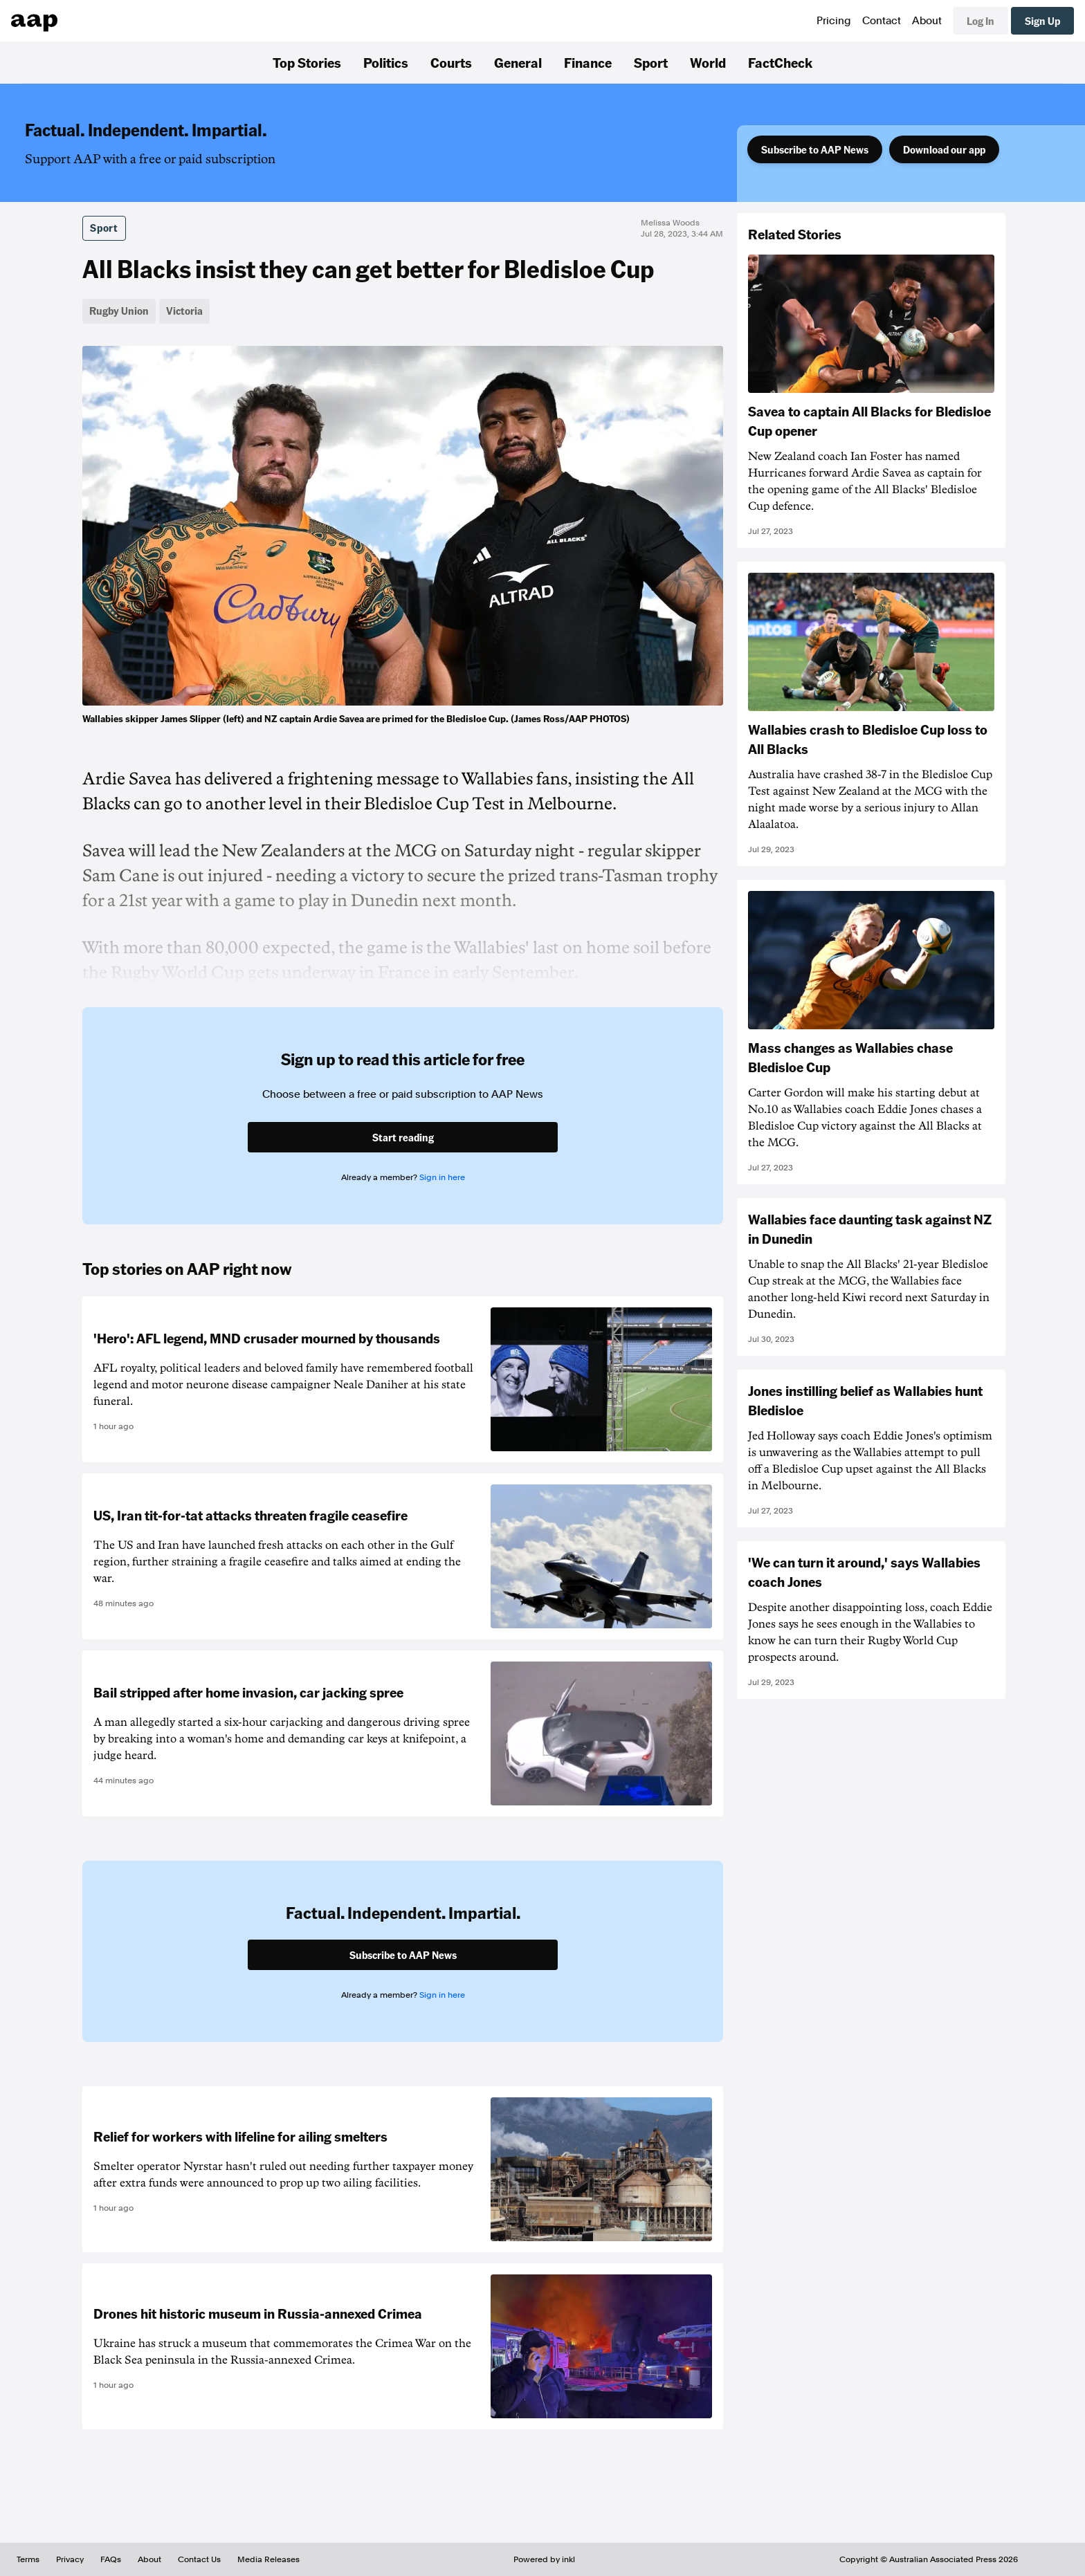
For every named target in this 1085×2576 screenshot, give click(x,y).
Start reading (403, 1137)
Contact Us (199, 2559)
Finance (588, 62)
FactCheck (780, 62)
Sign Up (1042, 21)
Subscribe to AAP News (814, 149)
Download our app (944, 149)
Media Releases (268, 2559)
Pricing (834, 21)
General (518, 62)
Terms (28, 2559)
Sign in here (442, 1177)
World (708, 62)
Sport (651, 62)
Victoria (184, 311)
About (927, 21)
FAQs (110, 2559)
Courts (451, 62)
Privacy (70, 2559)
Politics (385, 62)
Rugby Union (119, 311)
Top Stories (307, 62)
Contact (881, 21)
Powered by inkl (544, 2559)
